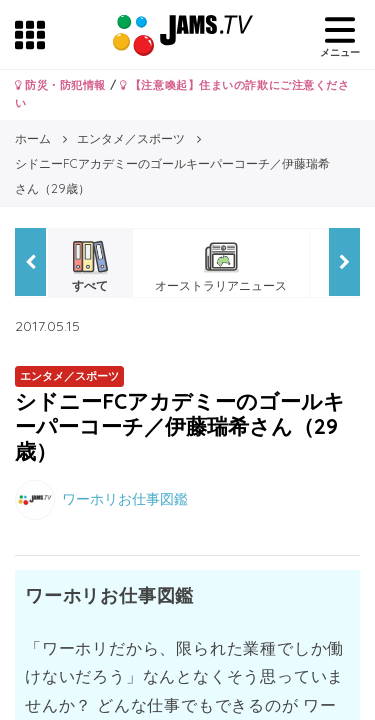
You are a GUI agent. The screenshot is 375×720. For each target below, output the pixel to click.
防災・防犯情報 (60, 85)
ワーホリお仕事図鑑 (125, 498)
